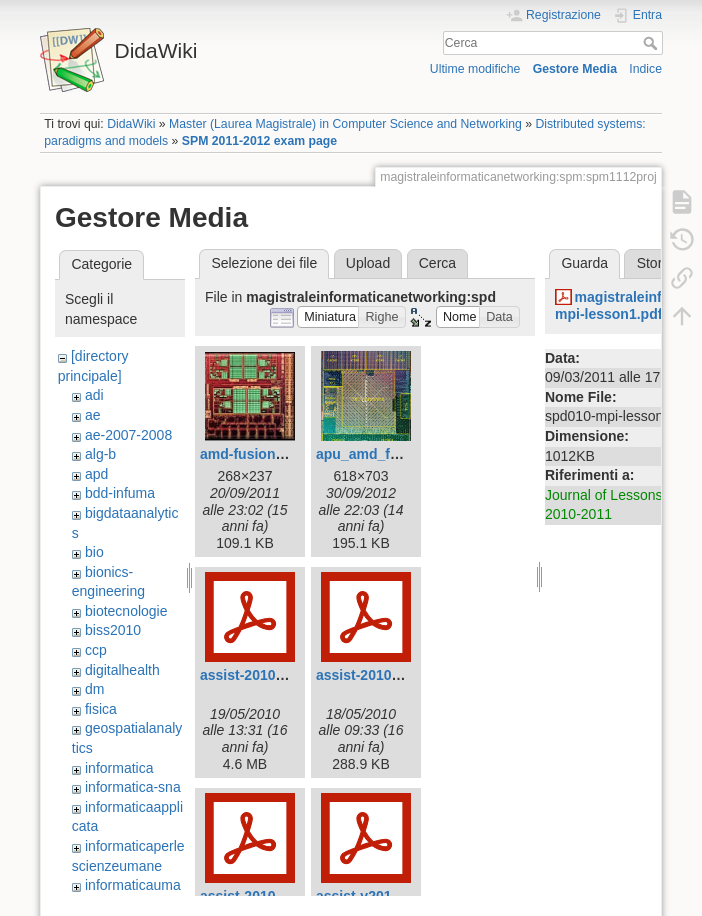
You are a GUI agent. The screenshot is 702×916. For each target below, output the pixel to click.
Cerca (652, 43)
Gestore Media (575, 69)
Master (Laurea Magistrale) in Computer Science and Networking (345, 124)
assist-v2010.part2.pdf (389, 896)
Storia (655, 263)
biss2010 (113, 630)
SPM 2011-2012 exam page (259, 141)
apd (96, 474)
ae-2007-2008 (128, 435)
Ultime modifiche (475, 69)
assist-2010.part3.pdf (269, 896)
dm (94, 689)
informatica (119, 768)
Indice (645, 69)
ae (93, 415)
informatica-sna (133, 787)
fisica (101, 709)
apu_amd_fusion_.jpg (388, 454)
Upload (368, 263)
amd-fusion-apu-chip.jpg (281, 454)
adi (94, 395)
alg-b (100, 454)
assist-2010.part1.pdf (385, 675)
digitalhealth (122, 670)
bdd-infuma (120, 493)
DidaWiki (131, 124)
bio (94, 552)
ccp (96, 650)
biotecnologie (126, 611)
